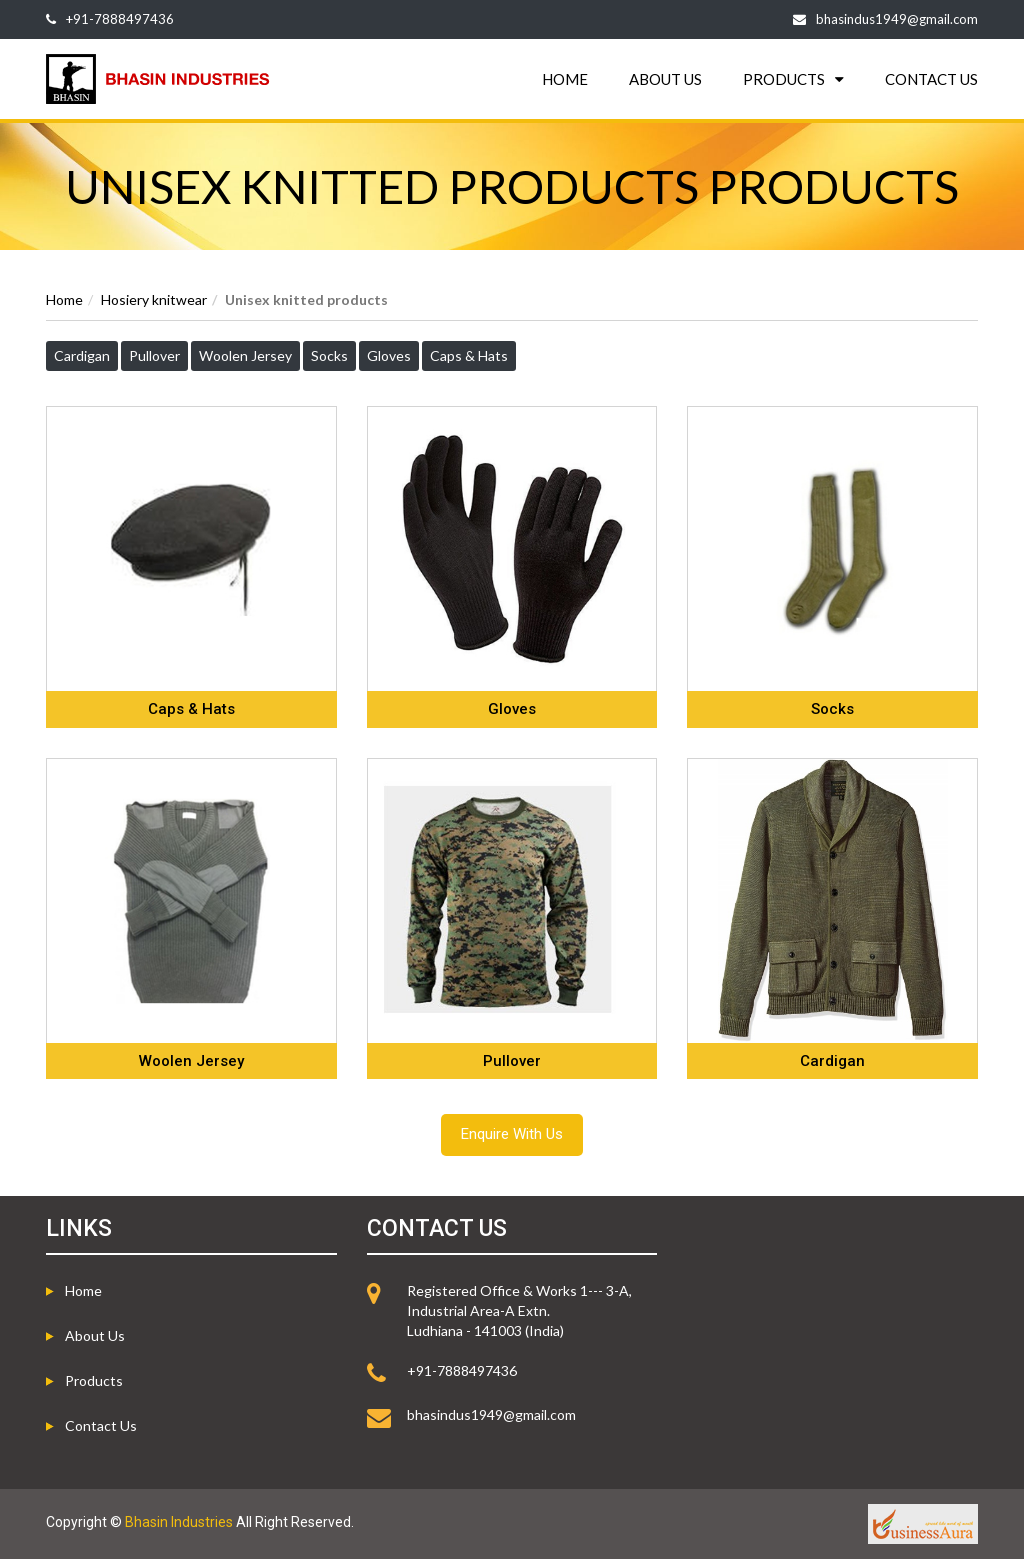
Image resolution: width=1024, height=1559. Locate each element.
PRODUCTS (793, 79)
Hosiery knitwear (154, 299)
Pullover (154, 355)
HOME (565, 79)
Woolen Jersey (245, 355)
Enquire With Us (512, 1134)
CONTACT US (931, 79)
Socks (329, 355)
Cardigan (82, 355)
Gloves (389, 355)
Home (64, 299)
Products (94, 1380)
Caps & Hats (469, 355)
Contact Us (101, 1425)
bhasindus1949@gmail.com (897, 19)
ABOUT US (665, 79)
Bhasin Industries (179, 1522)
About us (95, 1335)
